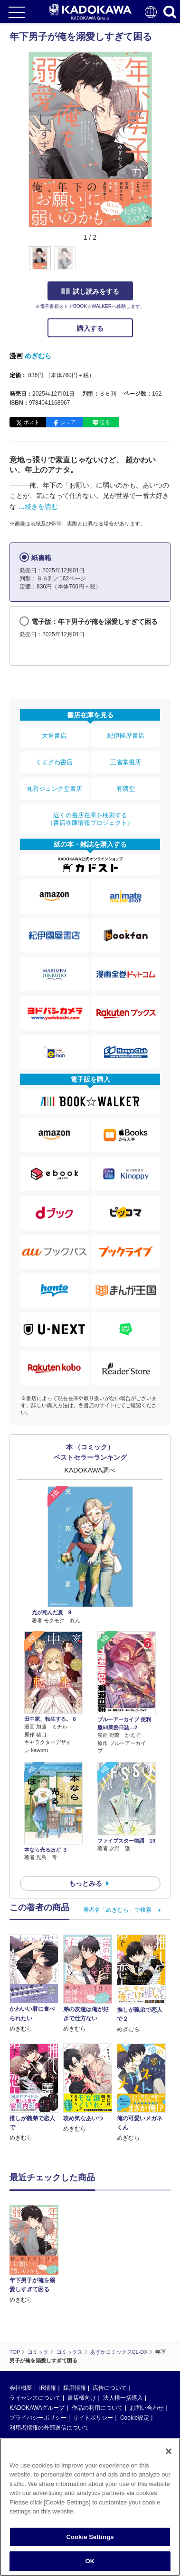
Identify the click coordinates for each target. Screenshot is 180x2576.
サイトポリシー (93, 2417)
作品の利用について (97, 2407)
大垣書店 (54, 735)
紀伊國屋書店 (125, 735)
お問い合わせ (147, 2407)
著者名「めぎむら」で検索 (117, 1910)
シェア (68, 422)
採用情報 (74, 2388)
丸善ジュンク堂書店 (54, 788)
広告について (110, 2388)
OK (90, 2561)
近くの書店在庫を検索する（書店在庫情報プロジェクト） (90, 819)
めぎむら (38, 356)
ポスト (31, 422)
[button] (157, 263)
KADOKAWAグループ (37, 2407)
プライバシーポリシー (37, 2417)
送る (105, 422)
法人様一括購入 (123, 2398)
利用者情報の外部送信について (49, 2427)
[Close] (168, 2451)
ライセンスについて (35, 2398)
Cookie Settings (90, 2536)
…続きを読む (38, 506)
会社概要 (20, 2388)
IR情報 (47, 2388)
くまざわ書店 (54, 762)
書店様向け (81, 2398)
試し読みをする (90, 291)
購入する (90, 328)
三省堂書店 (125, 762)
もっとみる (85, 1883)
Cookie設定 (134, 2417)
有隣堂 (125, 788)
